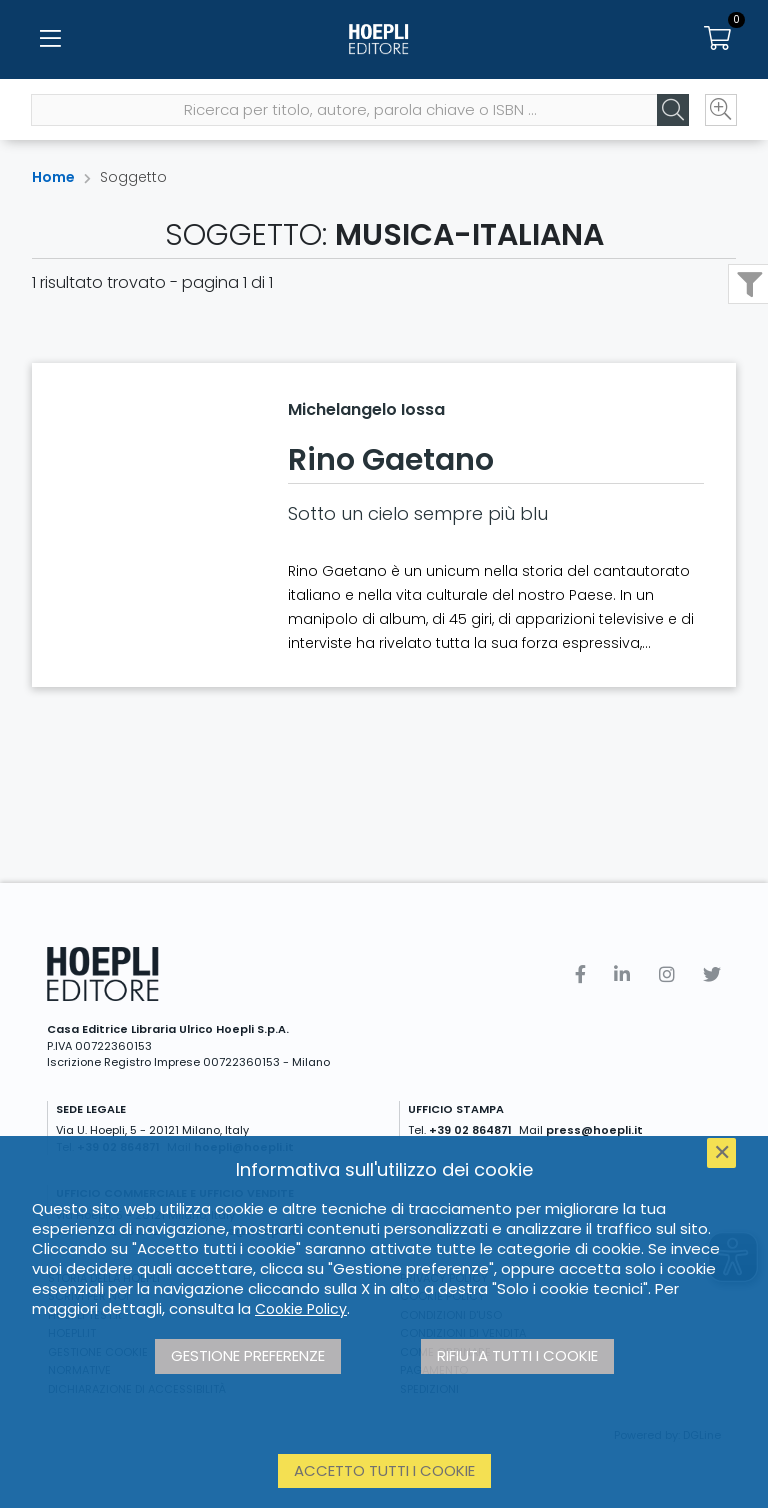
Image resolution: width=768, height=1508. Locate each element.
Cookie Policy (301, 1309)
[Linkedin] (622, 974)
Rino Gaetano (391, 460)
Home (53, 177)
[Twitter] (712, 974)
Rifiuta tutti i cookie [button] (517, 1355)
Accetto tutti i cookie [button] (384, 1470)
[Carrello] (718, 40)
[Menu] (50, 40)
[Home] (384, 40)
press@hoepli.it (594, 1130)
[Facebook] (580, 974)
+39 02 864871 (470, 1130)
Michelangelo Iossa (366, 409)
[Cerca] (672, 111)
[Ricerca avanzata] (720, 111)
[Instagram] (667, 974)
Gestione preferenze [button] (248, 1355)
